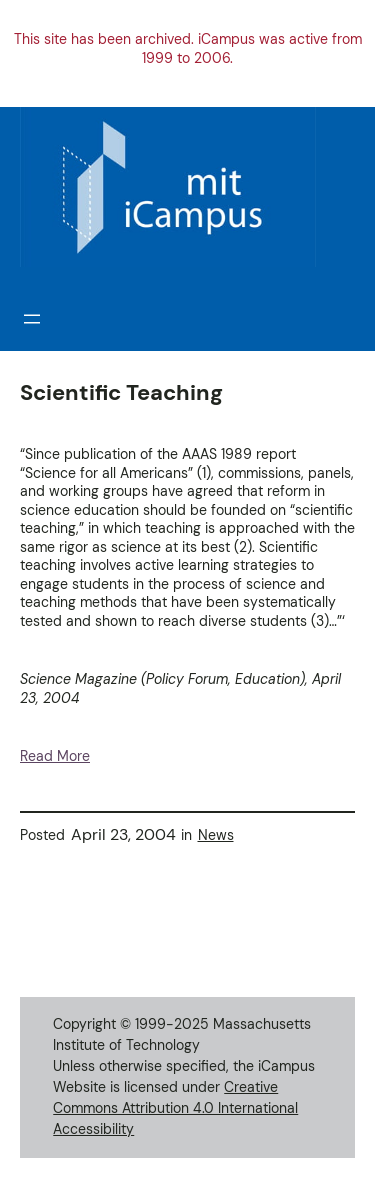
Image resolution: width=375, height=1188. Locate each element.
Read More (55, 756)
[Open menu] (32, 319)
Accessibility (93, 1129)
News (216, 835)
